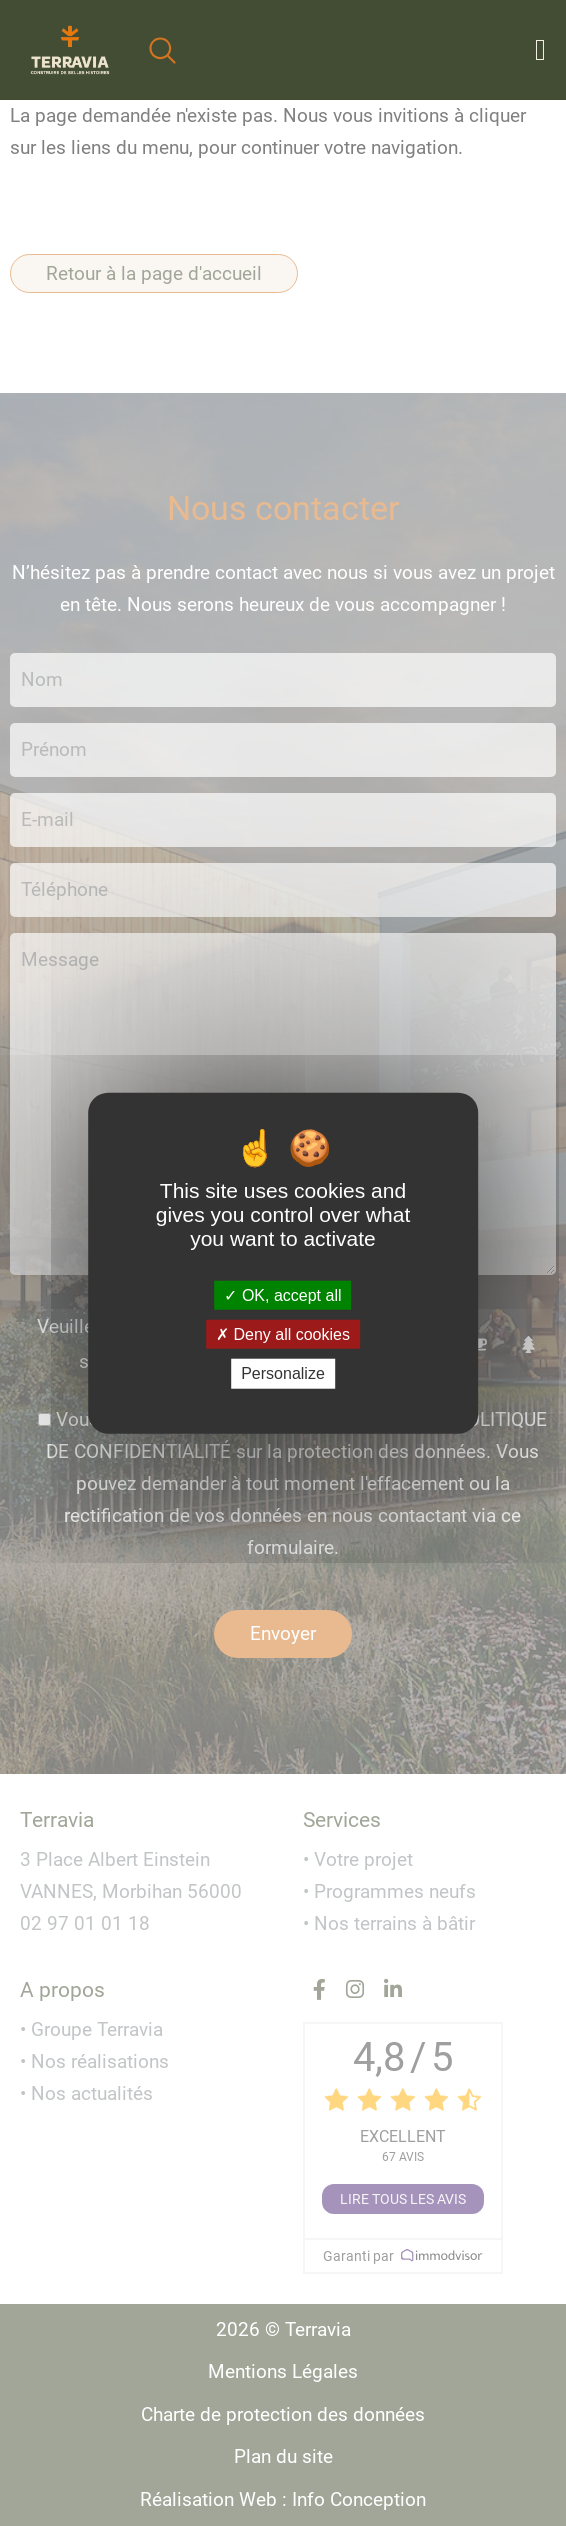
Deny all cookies (283, 1334)
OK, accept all (282, 1295)
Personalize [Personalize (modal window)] (283, 1373)
